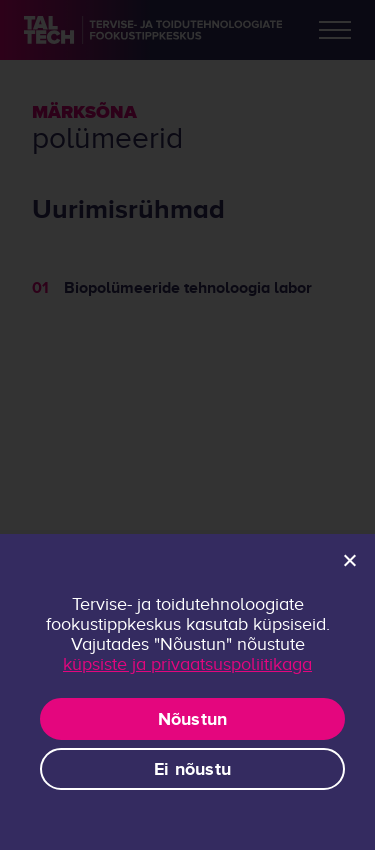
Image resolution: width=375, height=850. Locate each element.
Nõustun (193, 719)
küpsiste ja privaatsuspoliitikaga (187, 664)
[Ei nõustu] (349, 560)
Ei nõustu (192, 769)
